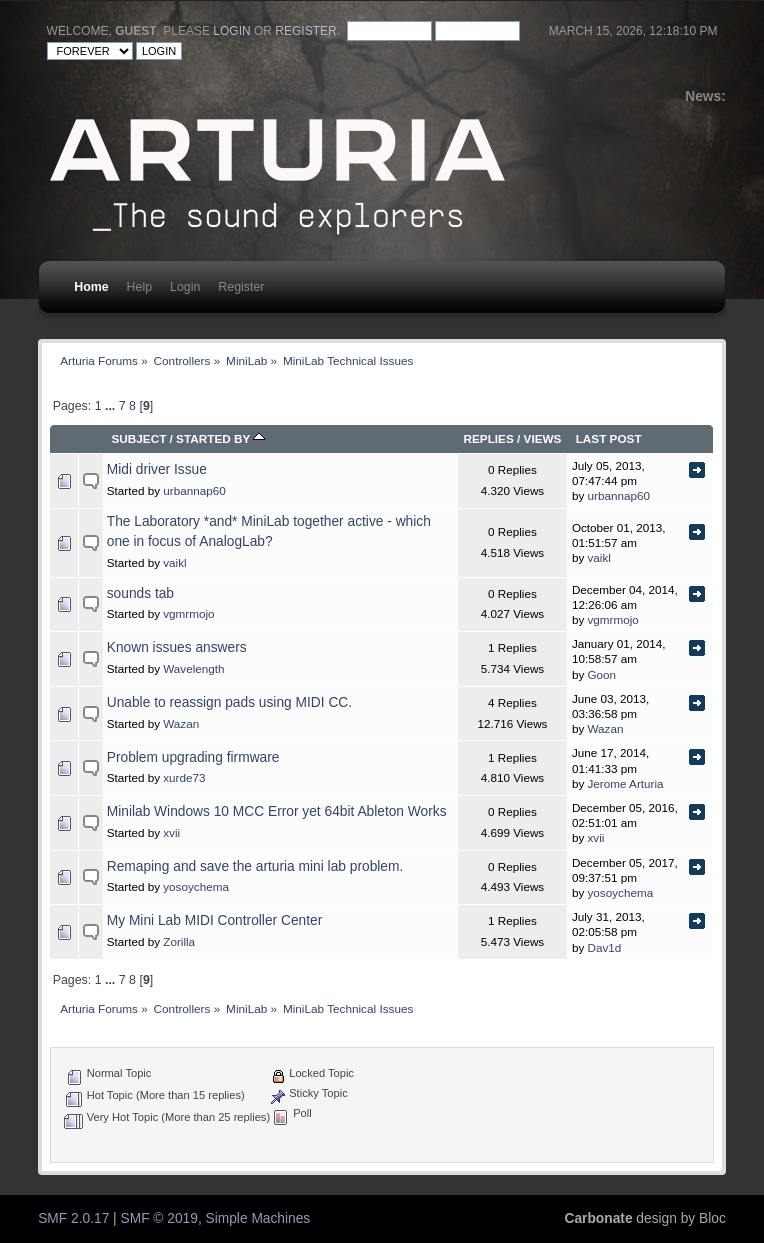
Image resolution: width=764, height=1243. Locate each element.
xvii (171, 832)
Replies (488, 438)
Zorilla (179, 941)
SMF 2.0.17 (73, 1218)
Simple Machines (258, 1218)
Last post (609, 438)
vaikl (174, 562)
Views (543, 438)
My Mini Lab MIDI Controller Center (214, 920)
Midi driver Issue (157, 469)
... (112, 406)
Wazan (181, 723)
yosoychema (196, 886)
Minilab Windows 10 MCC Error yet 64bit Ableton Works (277, 811)
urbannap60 (194, 490)
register (305, 31)
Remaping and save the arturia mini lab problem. (255, 866)
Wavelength (193, 668)
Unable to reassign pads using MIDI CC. (229, 702)
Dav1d (605, 947)
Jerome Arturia (626, 783)
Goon (602, 674)
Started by (220, 438)
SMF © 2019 (159, 1218)
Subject (138, 438)
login (231, 31)
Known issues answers (177, 647)
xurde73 (184, 777)
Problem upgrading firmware (193, 757)
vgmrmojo (188, 613)
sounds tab (140, 593)
